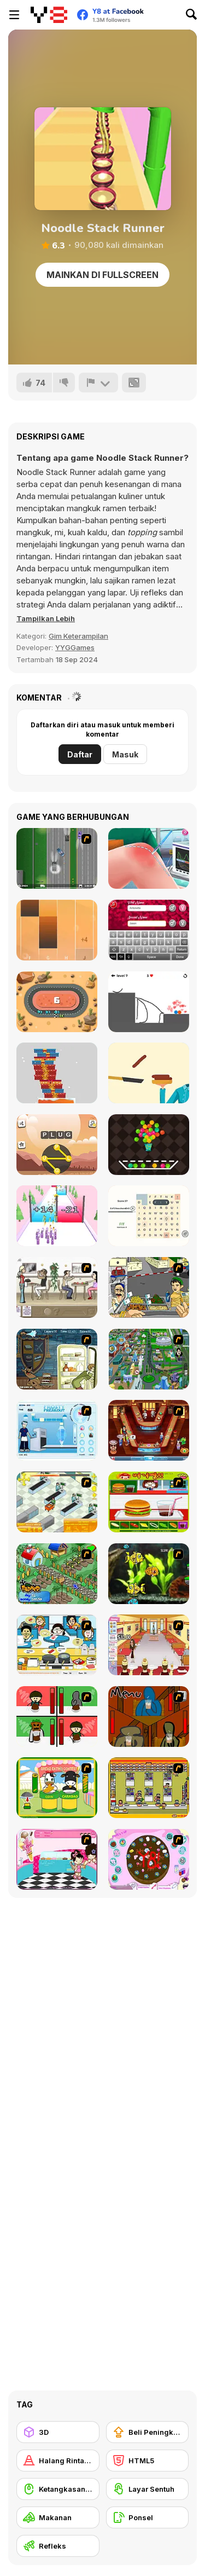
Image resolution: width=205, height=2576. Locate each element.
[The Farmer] (56, 1573)
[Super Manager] (56, 1502)
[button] (45, 618)
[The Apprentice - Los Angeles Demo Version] (148, 1430)
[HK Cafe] (56, 1644)
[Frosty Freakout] (56, 1430)
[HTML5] (147, 2460)
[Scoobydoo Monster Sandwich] (56, 1359)
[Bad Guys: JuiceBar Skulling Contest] (148, 1716)
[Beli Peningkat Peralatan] (147, 2432)
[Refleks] (57, 2546)
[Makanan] (57, 2517)
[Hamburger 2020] (148, 1073)
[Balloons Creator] (148, 1144)
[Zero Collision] (56, 1001)
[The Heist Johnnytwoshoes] (56, 858)
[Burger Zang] (148, 1502)
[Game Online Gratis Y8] (49, 15)
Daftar (79, 754)
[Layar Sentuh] (147, 2489)
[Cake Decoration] (148, 1859)
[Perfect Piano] (56, 930)
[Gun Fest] (56, 1215)
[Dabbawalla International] (148, 1359)
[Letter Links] (148, 1215)
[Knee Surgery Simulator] (148, 858)
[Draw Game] (148, 1001)
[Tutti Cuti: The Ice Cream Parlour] (56, 1859)
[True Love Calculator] (148, 930)
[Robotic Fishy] (148, 1573)
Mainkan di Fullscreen (102, 274)
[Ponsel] (147, 2517)
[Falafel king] (148, 1287)
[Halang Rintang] (57, 2460)
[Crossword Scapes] (56, 1144)
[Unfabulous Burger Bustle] (148, 1644)
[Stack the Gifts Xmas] (56, 1073)
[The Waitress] (56, 1287)
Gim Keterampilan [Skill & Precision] (78, 636)
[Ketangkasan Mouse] (57, 2489)
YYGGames (75, 647)
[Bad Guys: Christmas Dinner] (56, 1716)
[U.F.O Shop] (148, 1787)
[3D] (57, 2432)
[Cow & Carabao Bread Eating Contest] (56, 1787)
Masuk (125, 754)
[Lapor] (98, 382)
